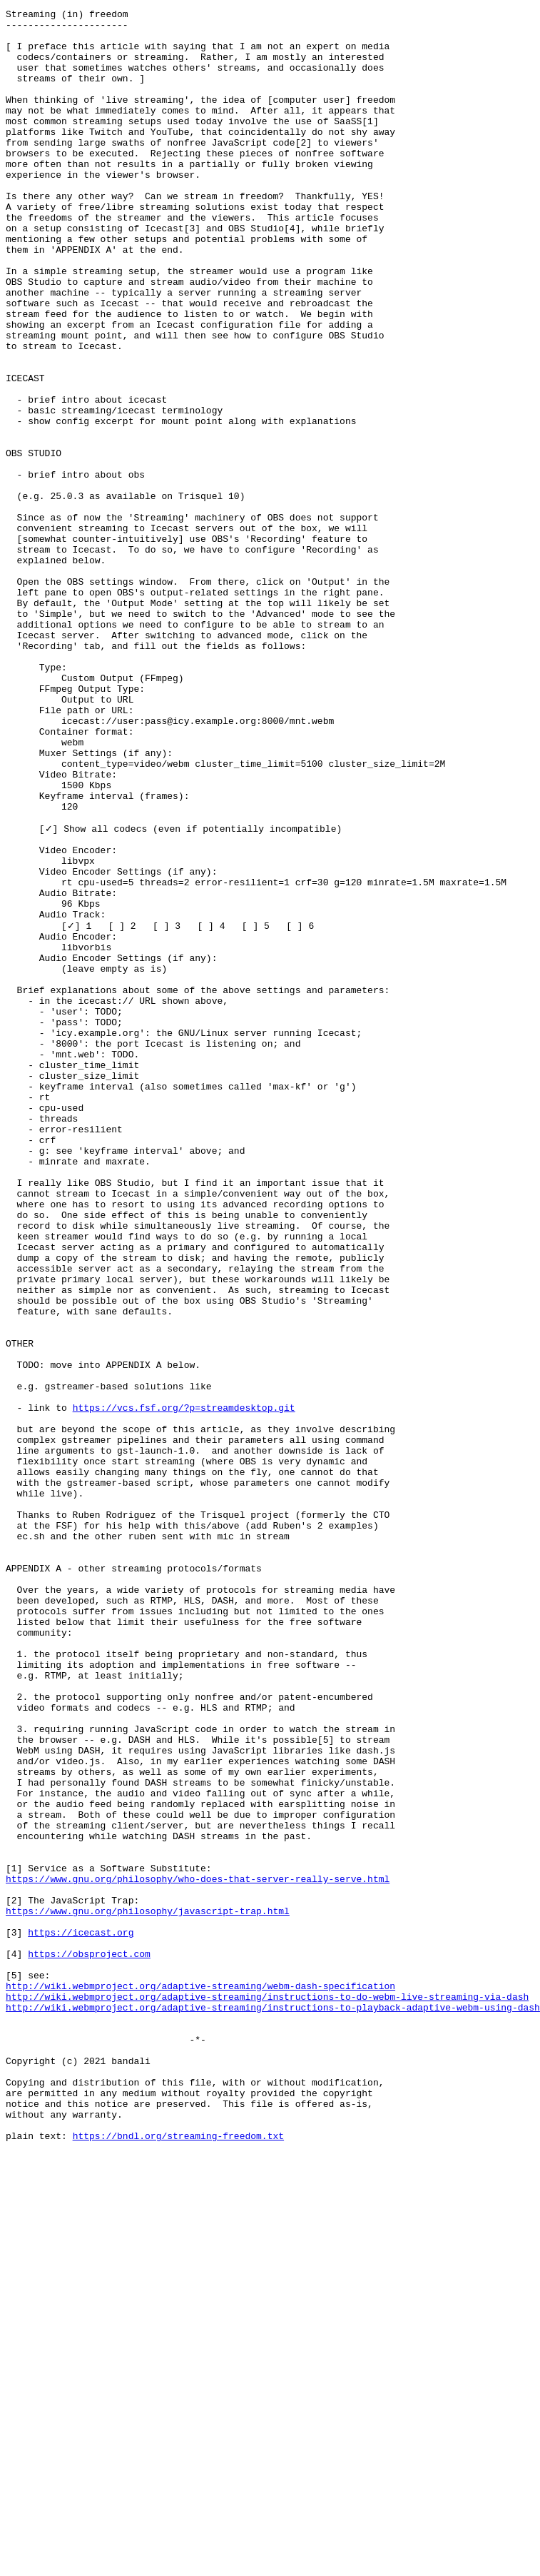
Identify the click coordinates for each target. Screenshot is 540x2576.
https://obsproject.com (89, 2341)
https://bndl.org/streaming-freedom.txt (178, 2560)
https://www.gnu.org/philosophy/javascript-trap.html (148, 2290)
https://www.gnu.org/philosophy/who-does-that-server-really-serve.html (197, 2251)
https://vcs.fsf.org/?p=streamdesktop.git (184, 1686)
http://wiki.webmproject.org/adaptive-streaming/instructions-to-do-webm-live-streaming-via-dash (267, 2393)
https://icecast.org (80, 2316)
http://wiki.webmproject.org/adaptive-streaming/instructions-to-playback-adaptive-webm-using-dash (273, 2406)
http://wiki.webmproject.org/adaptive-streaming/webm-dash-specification (200, 2380)
